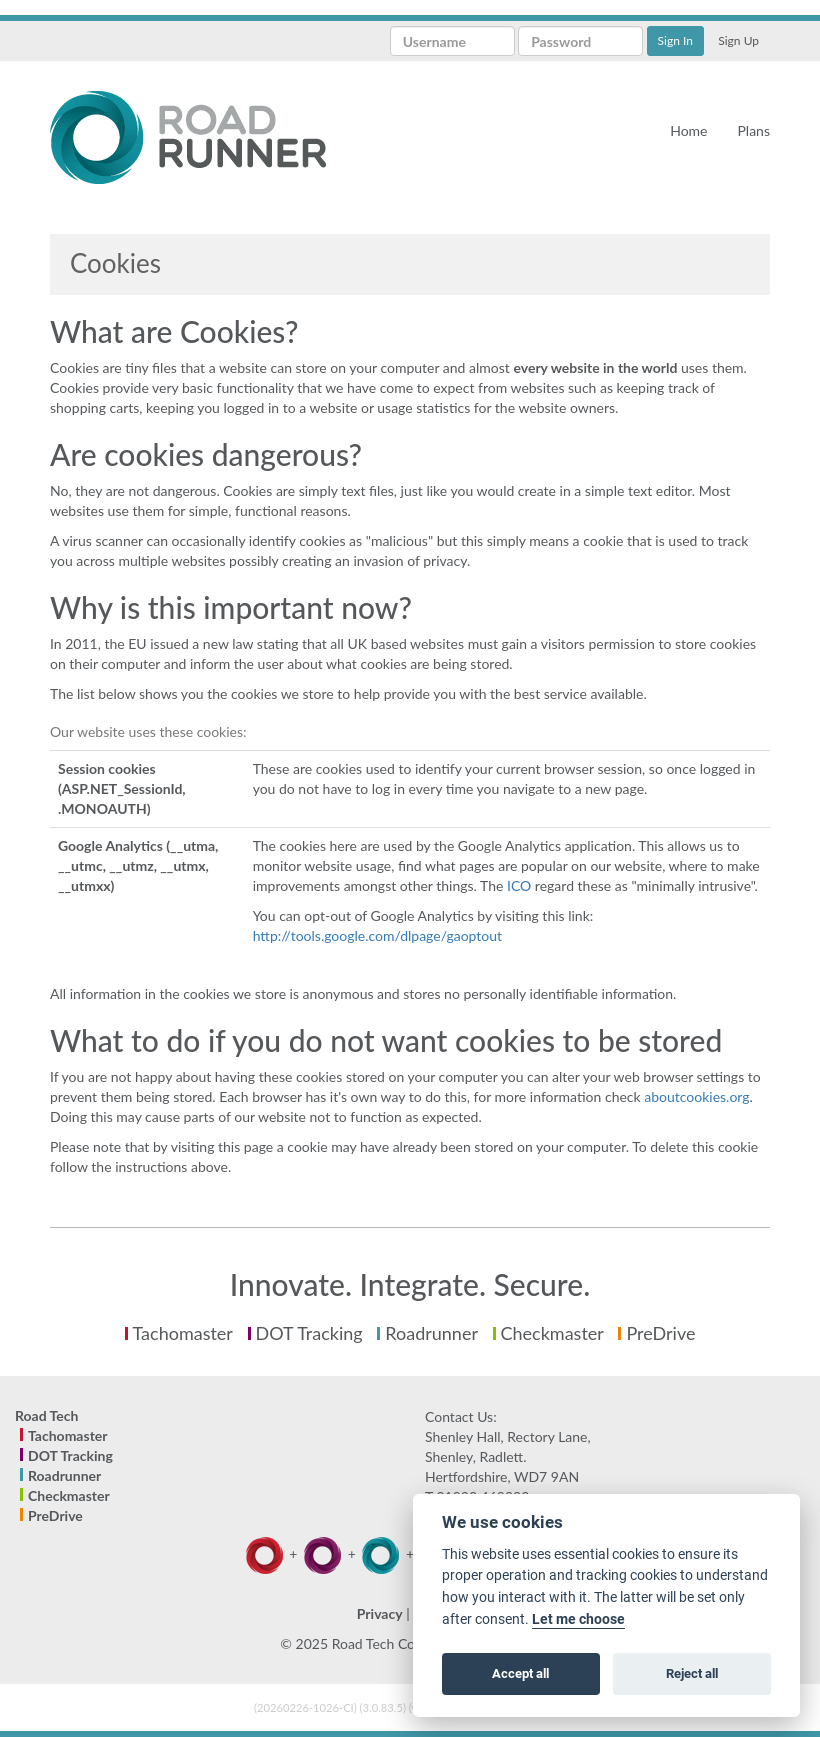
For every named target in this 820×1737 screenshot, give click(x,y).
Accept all (520, 1673)
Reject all (692, 1673)
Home (688, 130)
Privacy (380, 1613)
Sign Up (738, 40)
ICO (519, 885)
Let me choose (578, 1619)
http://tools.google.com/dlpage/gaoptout (377, 935)
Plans (753, 130)
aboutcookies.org (696, 1096)
